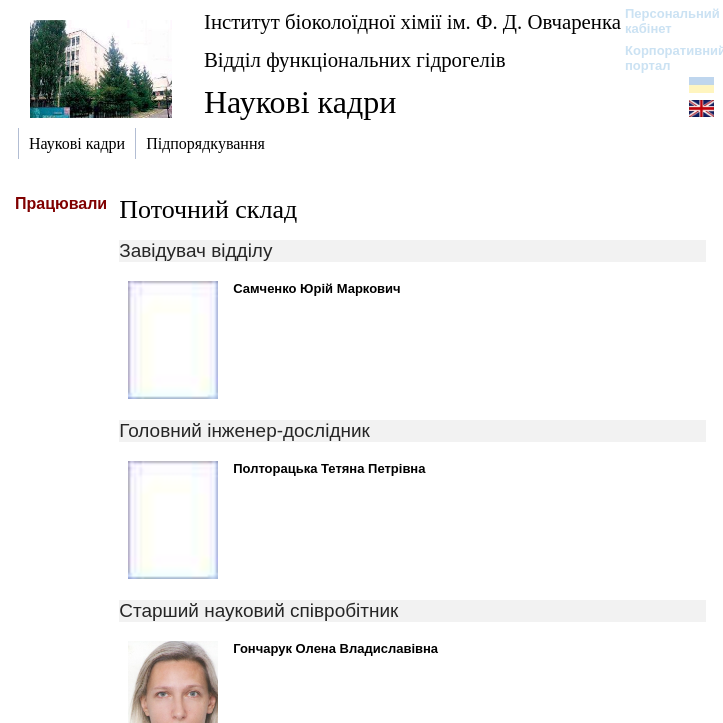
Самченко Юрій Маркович (316, 288)
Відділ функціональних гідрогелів (354, 59)
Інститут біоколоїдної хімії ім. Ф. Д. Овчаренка (412, 21)
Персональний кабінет (662, 21)
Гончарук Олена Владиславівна (335, 648)
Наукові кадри (300, 102)
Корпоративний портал (662, 58)
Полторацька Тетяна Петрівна (329, 468)
